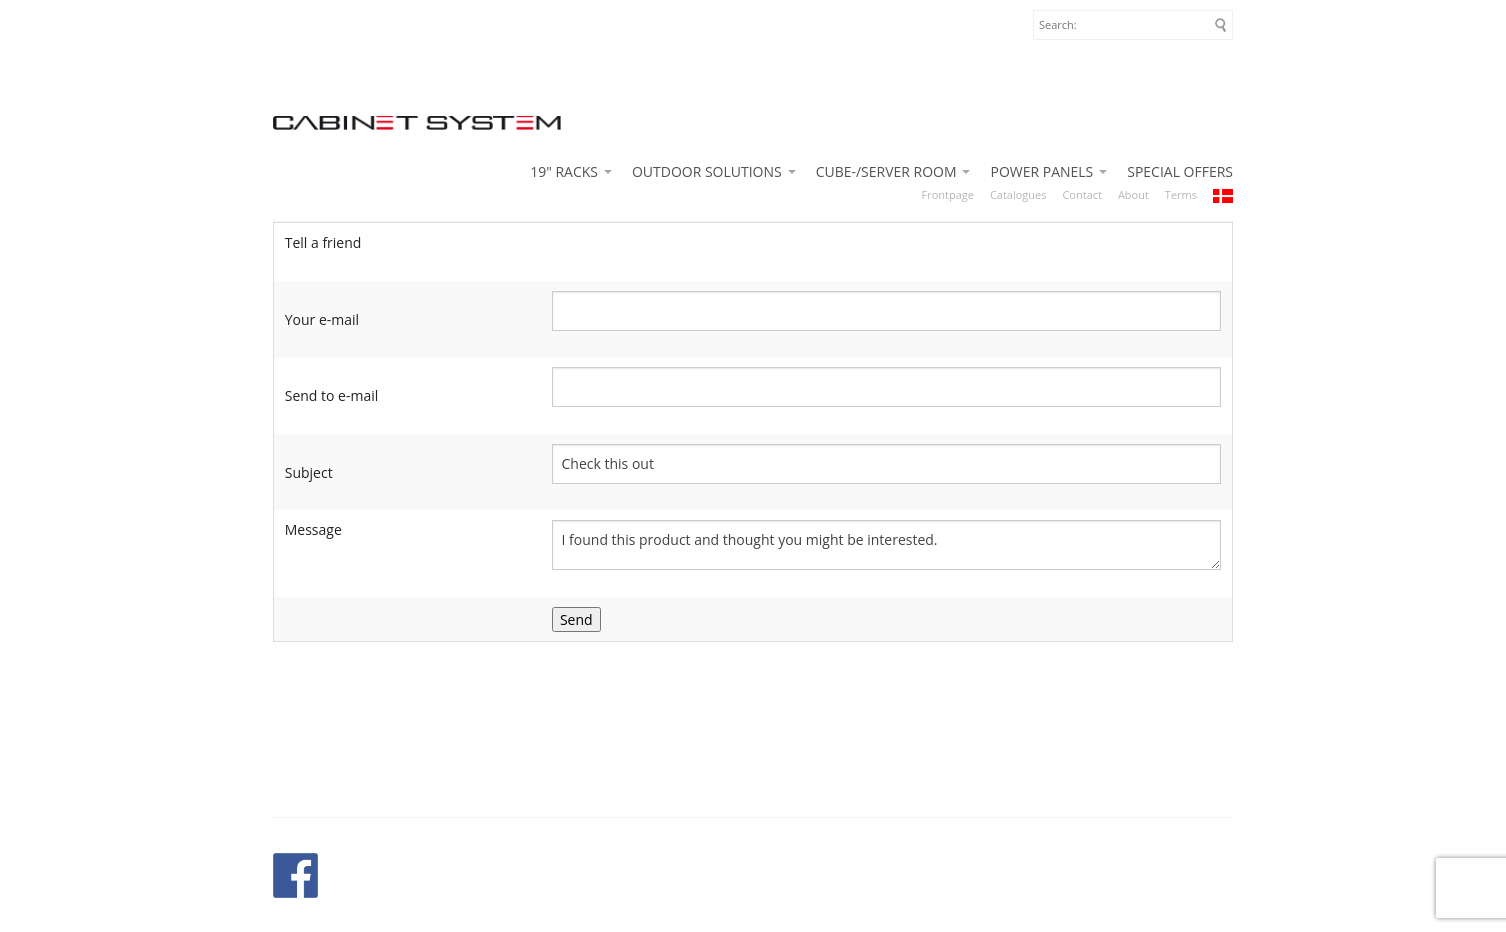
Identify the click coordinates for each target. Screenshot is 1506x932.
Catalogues (1018, 194)
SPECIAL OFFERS (1180, 171)
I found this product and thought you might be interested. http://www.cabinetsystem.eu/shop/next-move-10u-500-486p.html (886, 545)
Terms (1181, 194)
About (1133, 194)
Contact (1081, 194)
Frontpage (948, 194)
